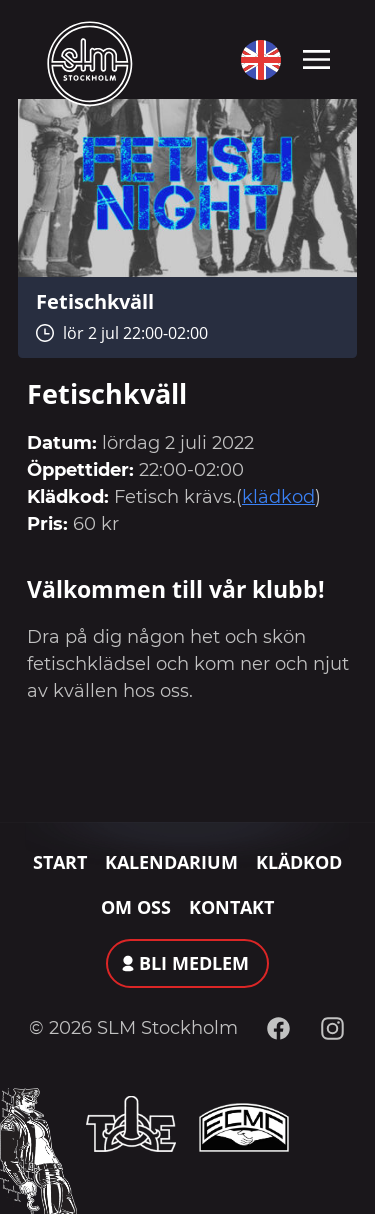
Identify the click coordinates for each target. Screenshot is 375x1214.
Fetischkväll (95, 301)
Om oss (136, 907)
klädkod (278, 497)
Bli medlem (194, 963)
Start (60, 862)
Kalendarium (171, 862)
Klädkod (299, 862)
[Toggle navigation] (316, 58)
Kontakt (231, 907)
